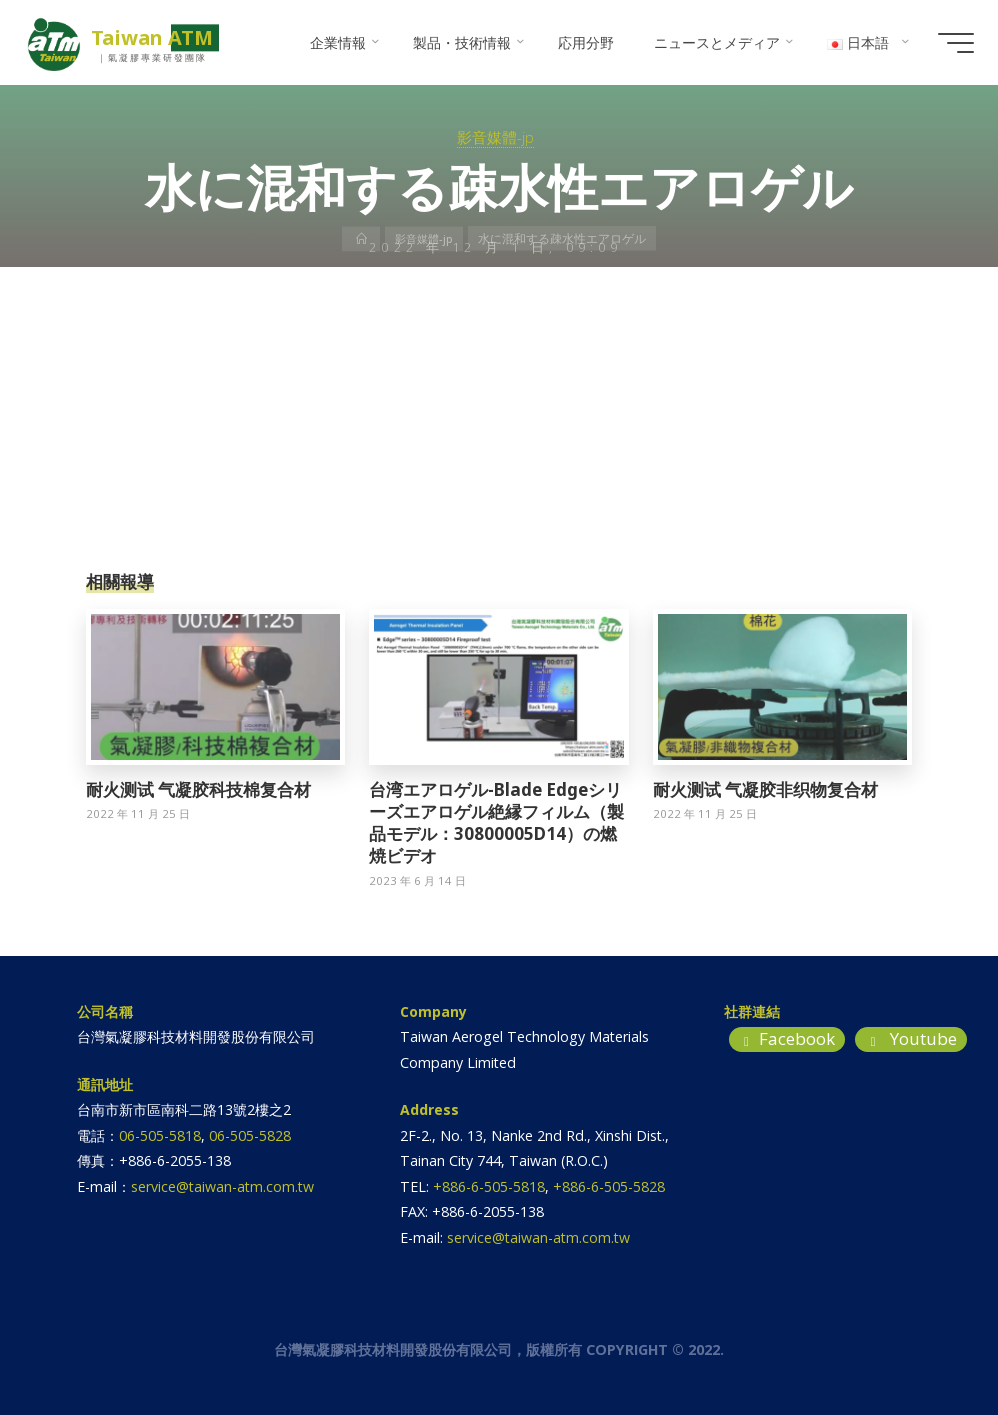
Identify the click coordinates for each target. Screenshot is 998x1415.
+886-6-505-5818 (489, 1186)
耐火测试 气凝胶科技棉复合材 (198, 789)
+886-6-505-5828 (609, 1186)
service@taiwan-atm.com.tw (222, 1186)
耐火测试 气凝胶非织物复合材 (765, 789)
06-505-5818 (160, 1135)
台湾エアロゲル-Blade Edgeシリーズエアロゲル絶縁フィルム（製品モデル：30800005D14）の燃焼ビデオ (496, 823)
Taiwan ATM (156, 37)
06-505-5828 (250, 1135)
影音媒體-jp (495, 137)
